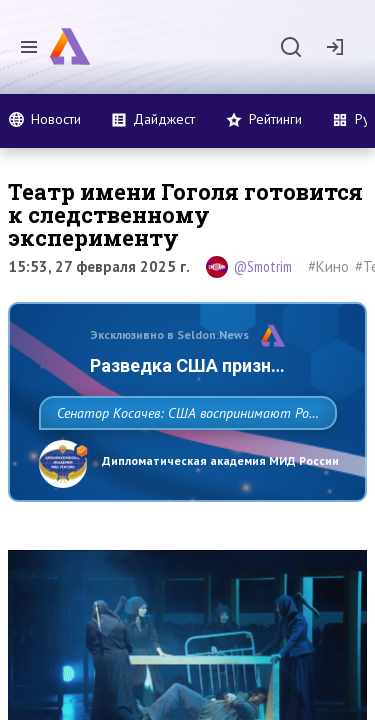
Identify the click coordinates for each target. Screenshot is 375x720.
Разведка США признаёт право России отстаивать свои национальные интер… (157, 389)
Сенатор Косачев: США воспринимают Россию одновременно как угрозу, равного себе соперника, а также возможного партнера (182, 481)
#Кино (328, 266)
